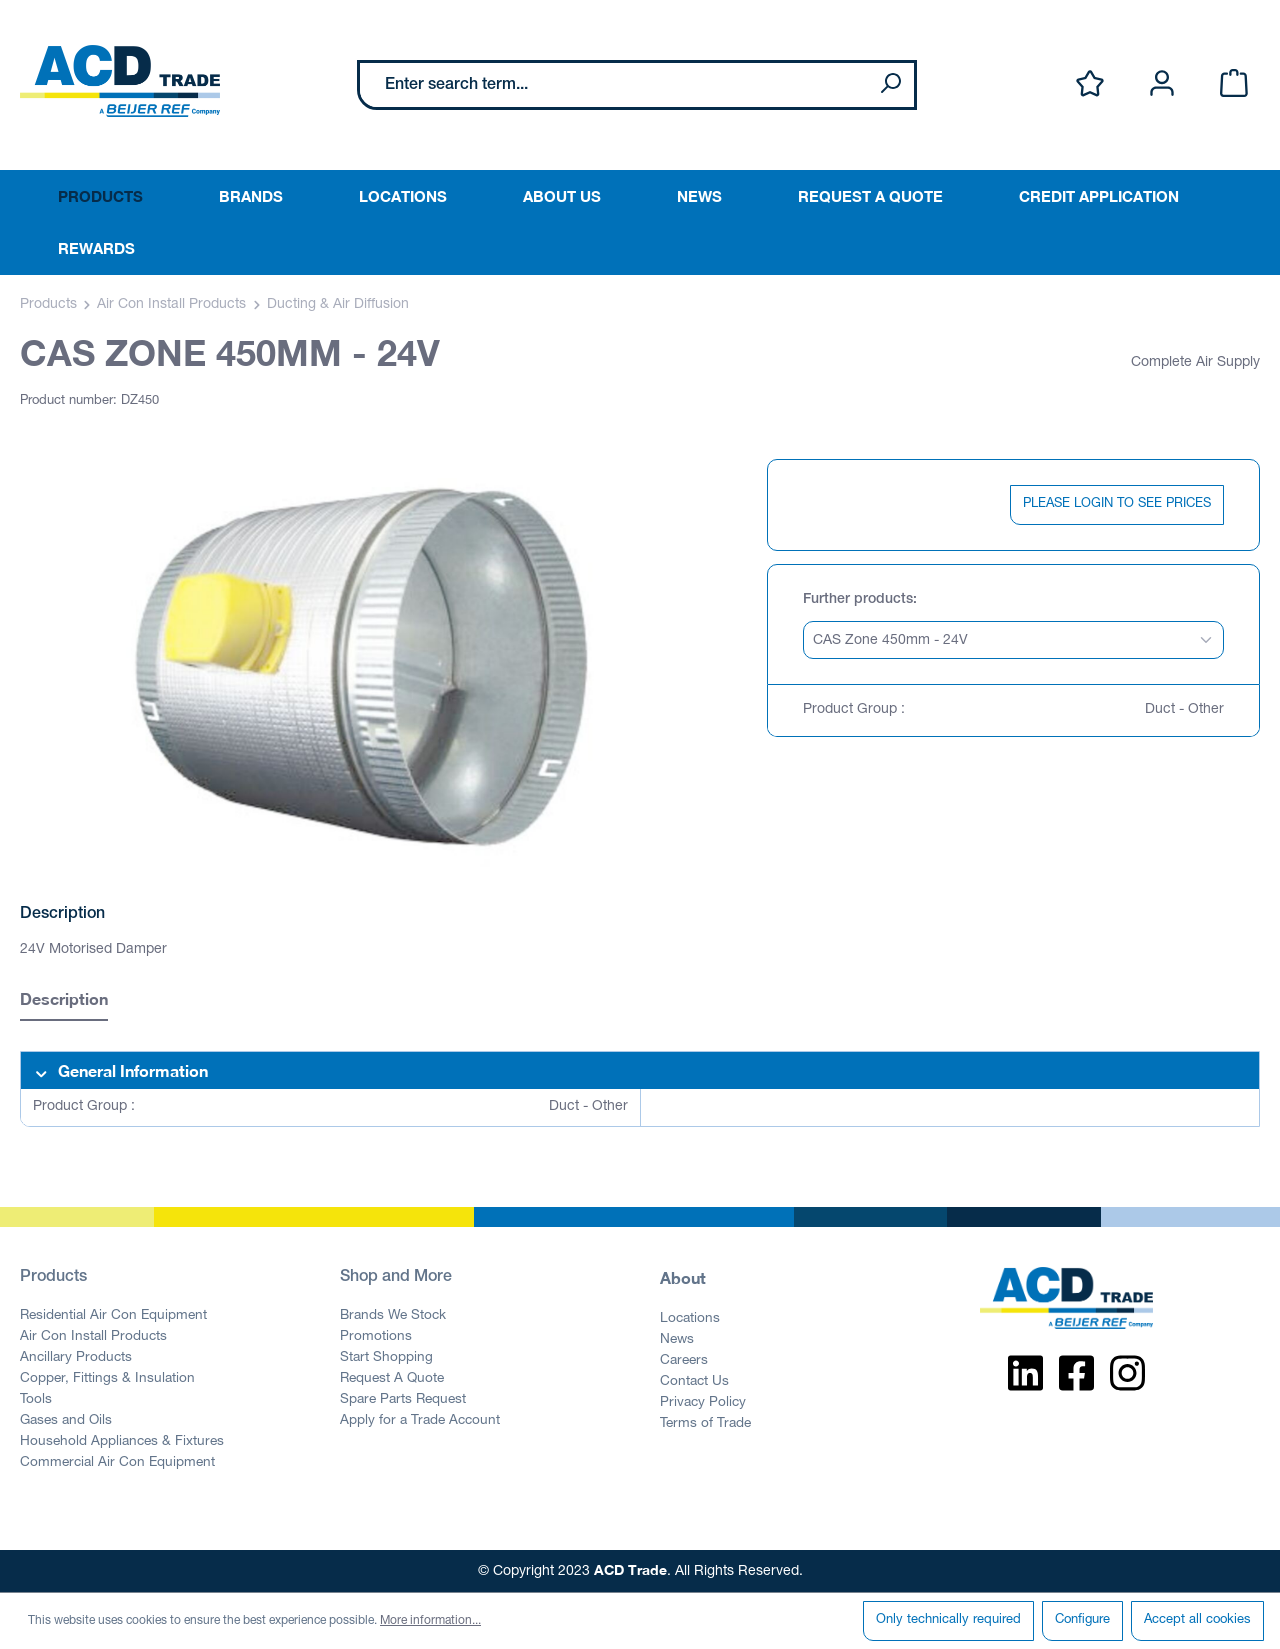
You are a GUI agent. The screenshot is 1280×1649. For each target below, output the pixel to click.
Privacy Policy (703, 1403)
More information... (430, 1621)
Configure (1082, 1620)
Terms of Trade (705, 1424)
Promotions (376, 1337)
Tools (36, 1400)
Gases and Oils (66, 1421)
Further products (858, 600)
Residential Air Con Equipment (113, 1316)
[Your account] (1162, 84)
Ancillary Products (76, 1358)
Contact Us (694, 1382)
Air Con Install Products (93, 1337)
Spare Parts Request (403, 1400)
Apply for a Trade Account (420, 1421)
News (677, 1340)
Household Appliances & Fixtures (122, 1442)
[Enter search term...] (613, 85)
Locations (690, 1319)
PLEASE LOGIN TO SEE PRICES (1117, 504)
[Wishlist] (1090, 84)
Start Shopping (386, 1358)
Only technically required (948, 1620)
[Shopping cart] (1234, 84)
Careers (684, 1361)
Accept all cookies (1197, 1620)
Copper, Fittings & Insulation (107, 1379)
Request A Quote (392, 1379)
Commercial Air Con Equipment (117, 1463)
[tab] (64, 1001)
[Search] (890, 85)
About (683, 1277)
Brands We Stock (393, 1316)
